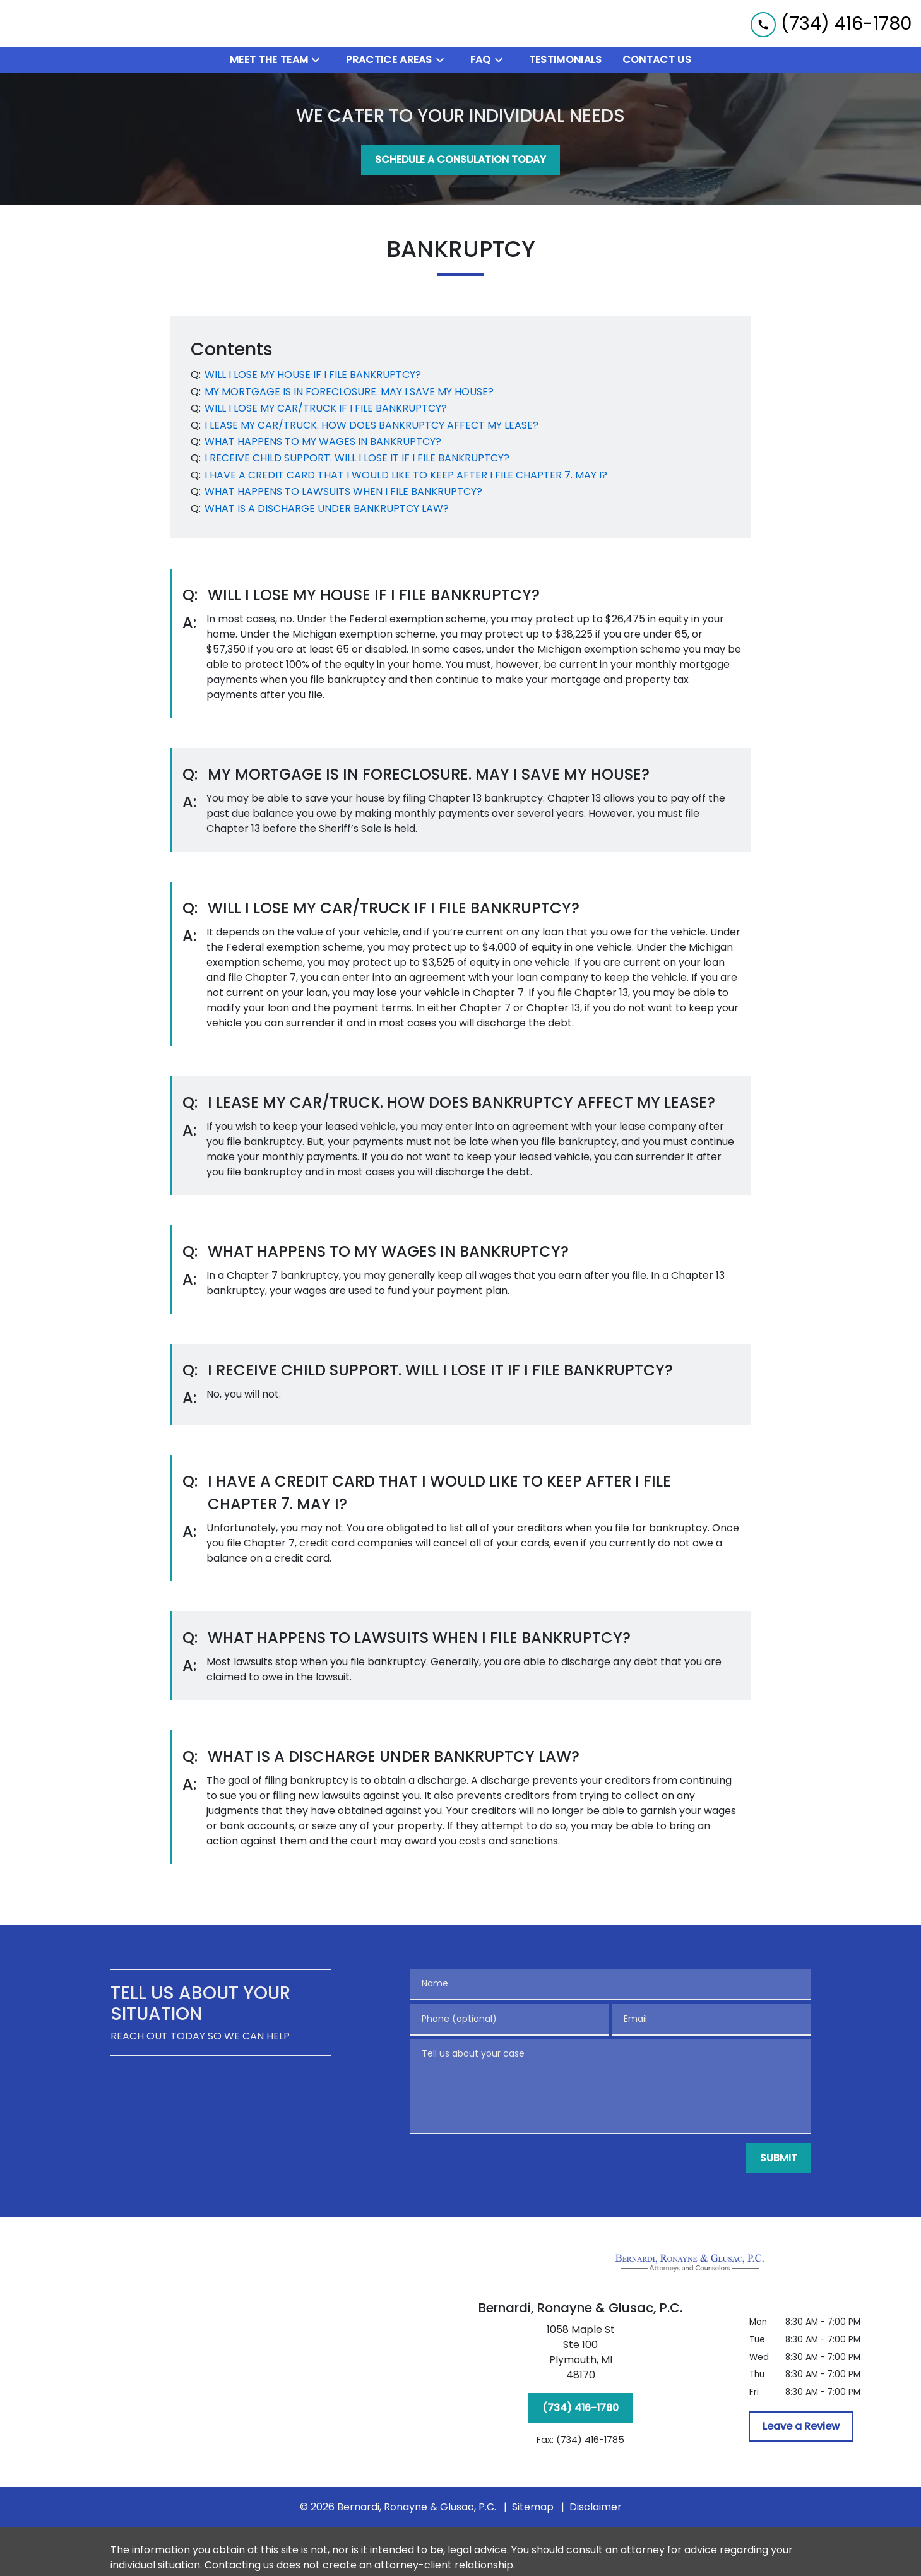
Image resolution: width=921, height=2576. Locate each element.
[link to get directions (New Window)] (581, 2358)
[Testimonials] (565, 63)
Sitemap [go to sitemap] (533, 2510)
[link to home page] (88, 25)
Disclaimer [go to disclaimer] (595, 2510)
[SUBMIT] (778, 2161)
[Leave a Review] (801, 2429)
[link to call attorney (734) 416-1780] (831, 25)
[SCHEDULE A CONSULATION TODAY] (460, 163)
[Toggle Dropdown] (319, 63)
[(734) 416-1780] (580, 2411)
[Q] (311, 378)
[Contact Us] (656, 63)
